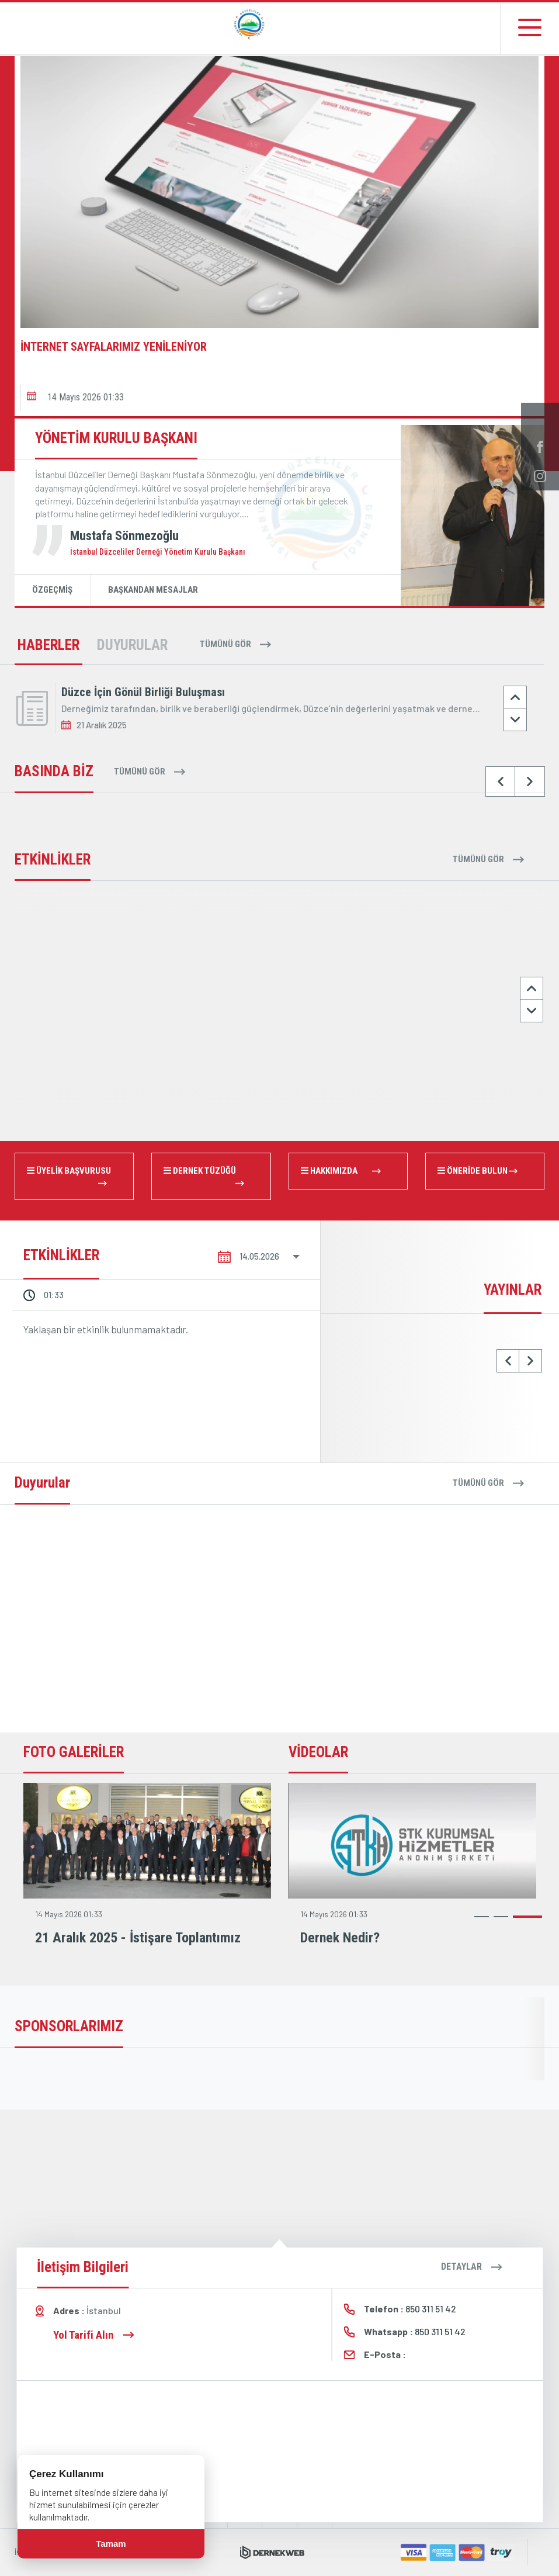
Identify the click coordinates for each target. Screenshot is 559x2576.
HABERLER (48, 645)
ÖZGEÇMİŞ (52, 590)
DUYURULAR (132, 645)
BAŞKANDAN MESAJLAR (153, 590)
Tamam (111, 2544)
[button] (51, 371)
